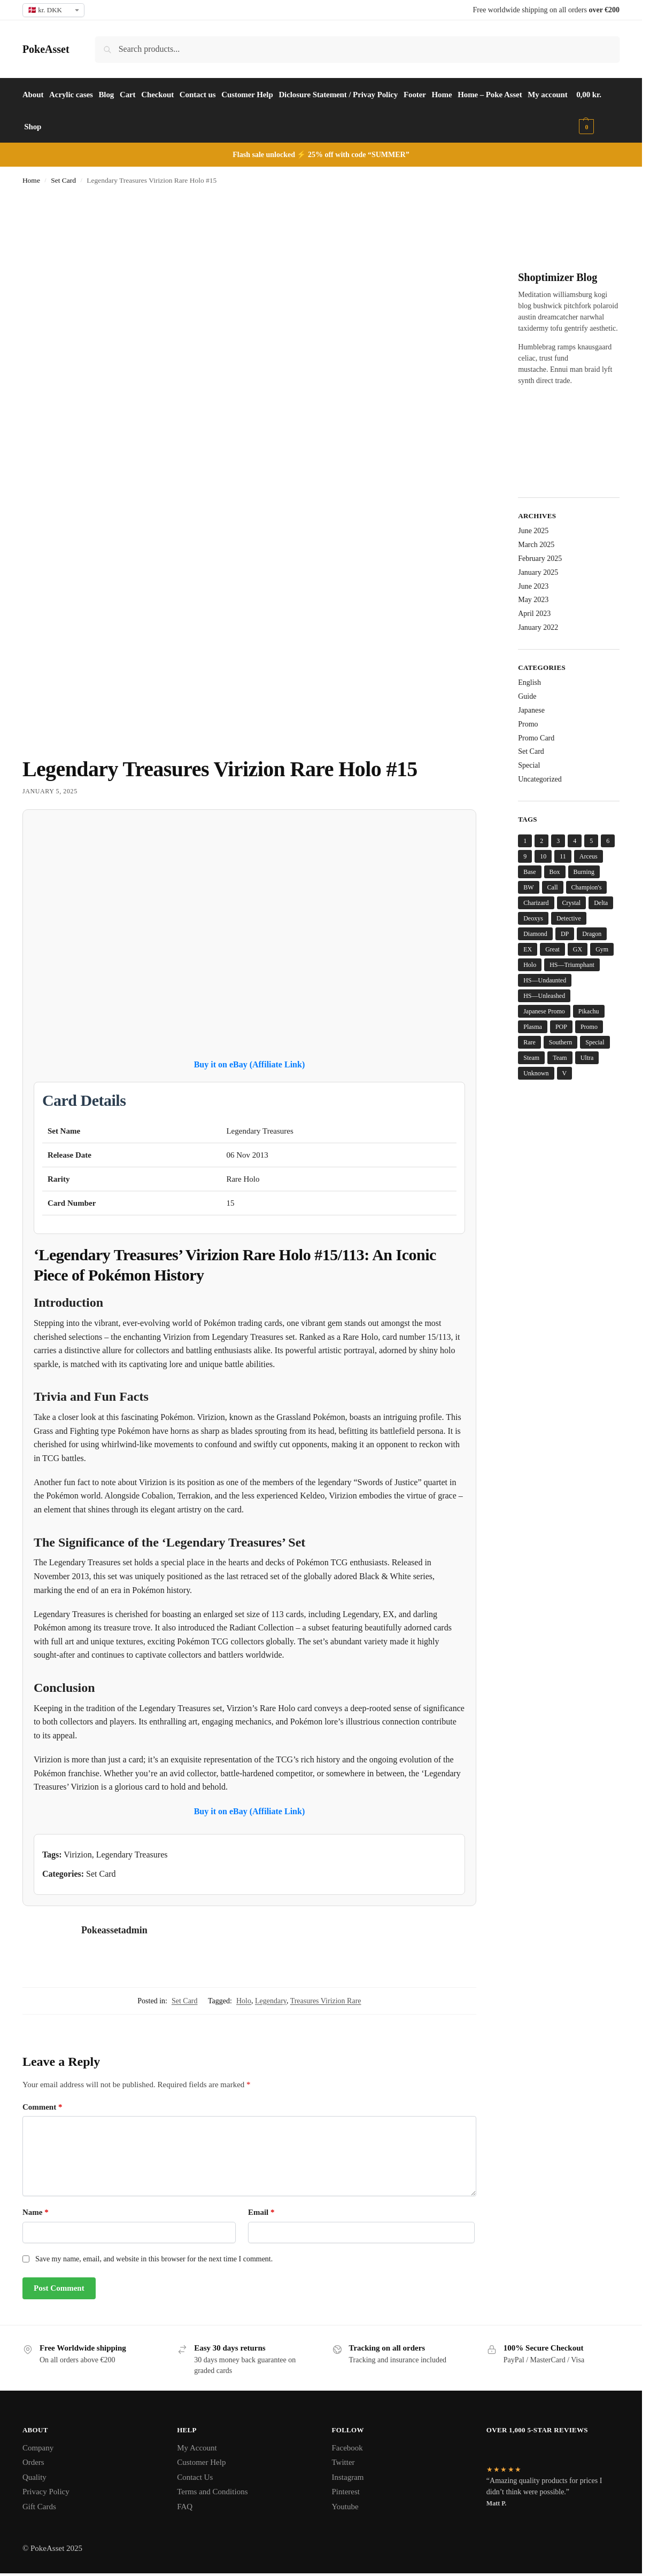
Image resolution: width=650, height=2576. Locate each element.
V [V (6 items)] (564, 1073)
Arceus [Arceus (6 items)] (588, 856)
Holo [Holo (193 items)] (529, 965)
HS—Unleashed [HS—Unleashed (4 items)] (544, 996)
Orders (33, 2462)
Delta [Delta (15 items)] (601, 903)
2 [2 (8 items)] (541, 841)
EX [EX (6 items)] (527, 949)
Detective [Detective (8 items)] (568, 918)
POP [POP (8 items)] (561, 1027)
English (529, 682)
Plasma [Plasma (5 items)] (532, 1027)
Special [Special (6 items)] (594, 1042)
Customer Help (201, 2462)
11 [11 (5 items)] (563, 856)
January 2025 (538, 572)
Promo (528, 724)
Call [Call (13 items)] (552, 887)
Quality (34, 2477)
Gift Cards (39, 2506)
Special (529, 765)
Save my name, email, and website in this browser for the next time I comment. (154, 2259)
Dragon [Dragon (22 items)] (591, 934)
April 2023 (534, 614)
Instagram (348, 2477)
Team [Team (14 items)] (560, 1057)
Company (37, 2448)
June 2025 (533, 531)
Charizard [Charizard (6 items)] (535, 903)
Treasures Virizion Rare (325, 2001)
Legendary (271, 2001)
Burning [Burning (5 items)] (584, 872)
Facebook (347, 2448)
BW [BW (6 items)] (528, 887)
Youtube (345, 2506)
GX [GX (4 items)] (577, 949)
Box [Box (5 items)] (555, 872)
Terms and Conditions (212, 2491)
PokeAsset (45, 49)
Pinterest (346, 2491)
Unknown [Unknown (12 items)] (535, 1073)
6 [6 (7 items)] (607, 841)
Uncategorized (540, 779)
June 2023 (533, 586)
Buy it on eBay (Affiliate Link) (249, 1064)
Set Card (63, 180)
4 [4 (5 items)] (574, 841)
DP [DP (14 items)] (565, 934)
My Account (197, 2448)
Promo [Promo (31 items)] (589, 1027)
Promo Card (536, 738)
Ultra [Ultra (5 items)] (587, 1057)
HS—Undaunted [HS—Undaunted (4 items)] (544, 980)
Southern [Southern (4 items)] (560, 1042)
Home (31, 180)
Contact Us (195, 2477)
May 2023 (533, 600)
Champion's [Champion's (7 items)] (586, 887)
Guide (527, 696)
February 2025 (540, 559)
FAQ (184, 2506)
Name (35, 2212)
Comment (42, 2107)
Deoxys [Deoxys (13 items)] (533, 918)
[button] (600, 111)
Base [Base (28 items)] (529, 872)
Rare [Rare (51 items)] (529, 1042)
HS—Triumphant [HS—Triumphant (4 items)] (572, 965)
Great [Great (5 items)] (552, 949)
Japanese (531, 710)
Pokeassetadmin (114, 1930)
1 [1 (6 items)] (525, 841)
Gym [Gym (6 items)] (601, 949)
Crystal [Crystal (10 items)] (571, 903)
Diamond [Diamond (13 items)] (535, 934)
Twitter (343, 2462)
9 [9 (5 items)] (525, 856)
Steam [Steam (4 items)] (531, 1057)
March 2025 (536, 545)
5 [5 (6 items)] (591, 841)
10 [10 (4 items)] (543, 856)
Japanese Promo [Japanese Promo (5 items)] (544, 1011)
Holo (243, 2001)
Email (261, 2212)
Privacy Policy (45, 2491)
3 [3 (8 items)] (558, 841)
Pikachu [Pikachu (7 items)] (588, 1011)
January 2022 (538, 627)
